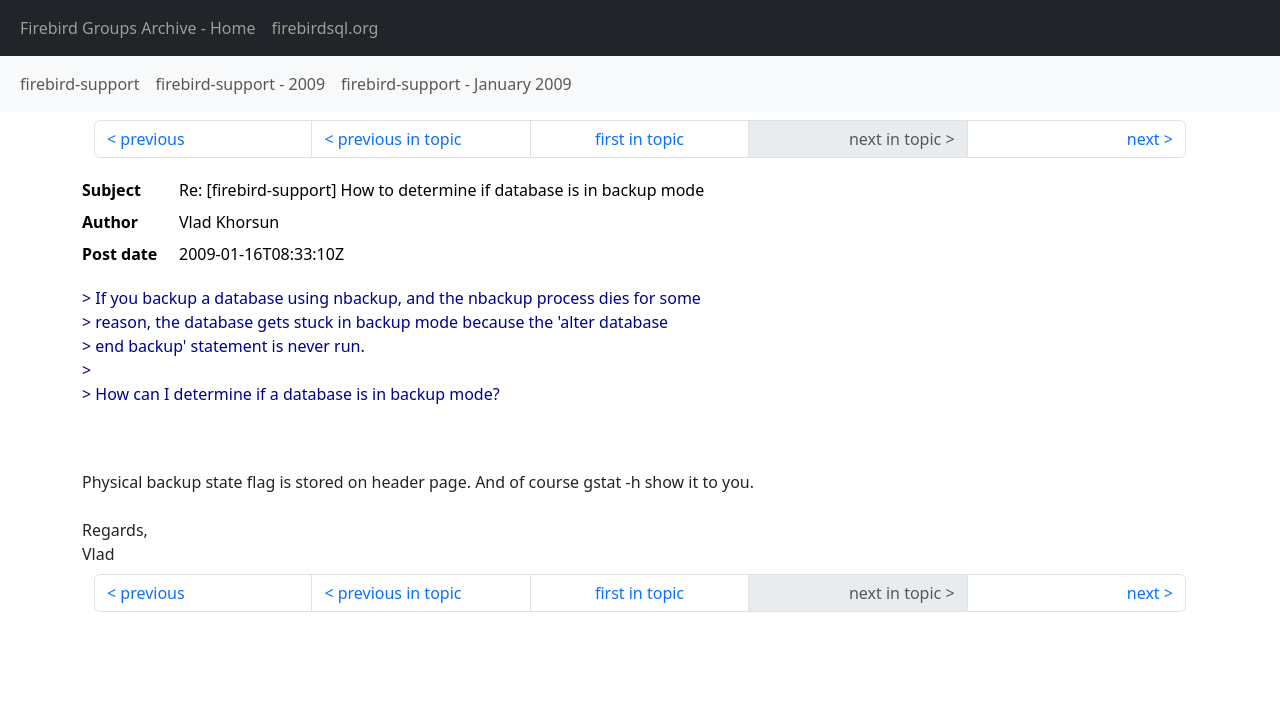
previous (152, 139)
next (1143, 139)
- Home (138, 28)
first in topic (639, 139)
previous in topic (400, 139)
